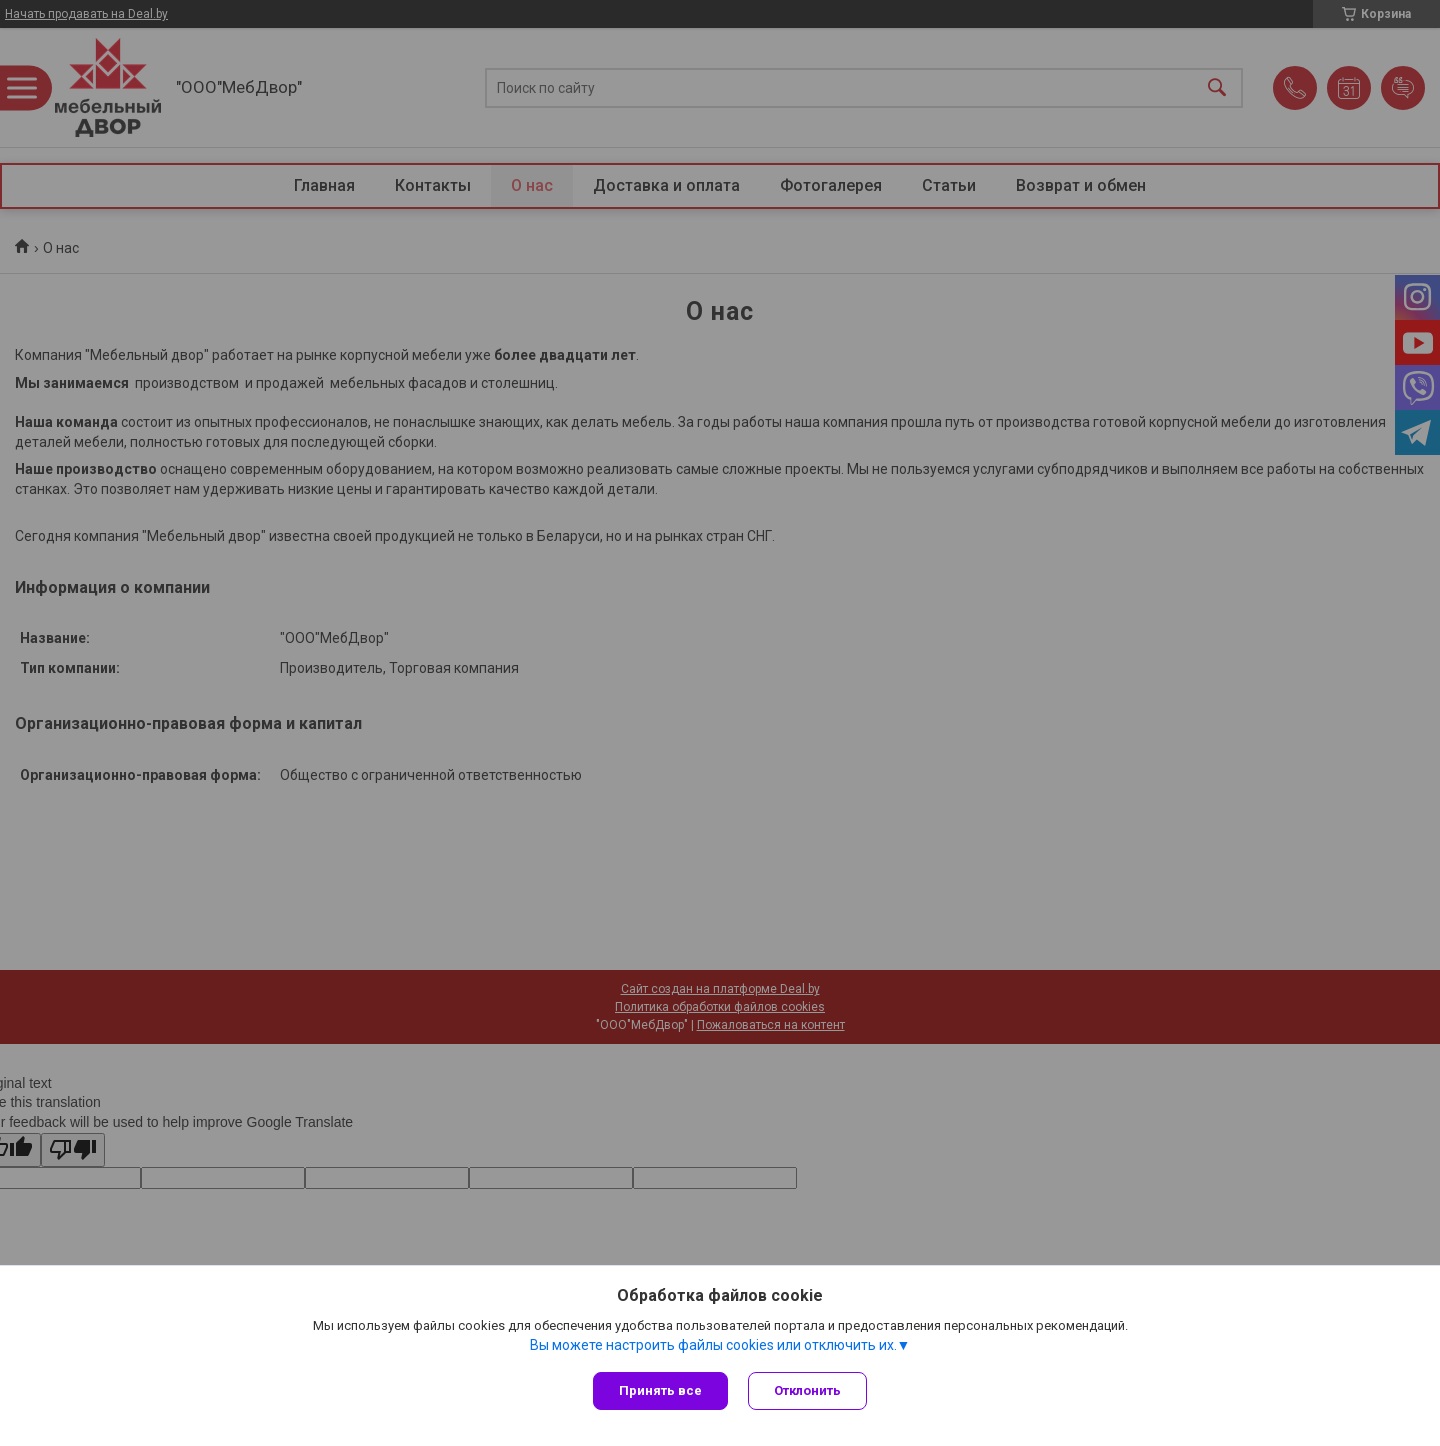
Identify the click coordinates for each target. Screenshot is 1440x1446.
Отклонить (807, 1390)
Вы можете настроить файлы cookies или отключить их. (713, 1345)
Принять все (660, 1390)
